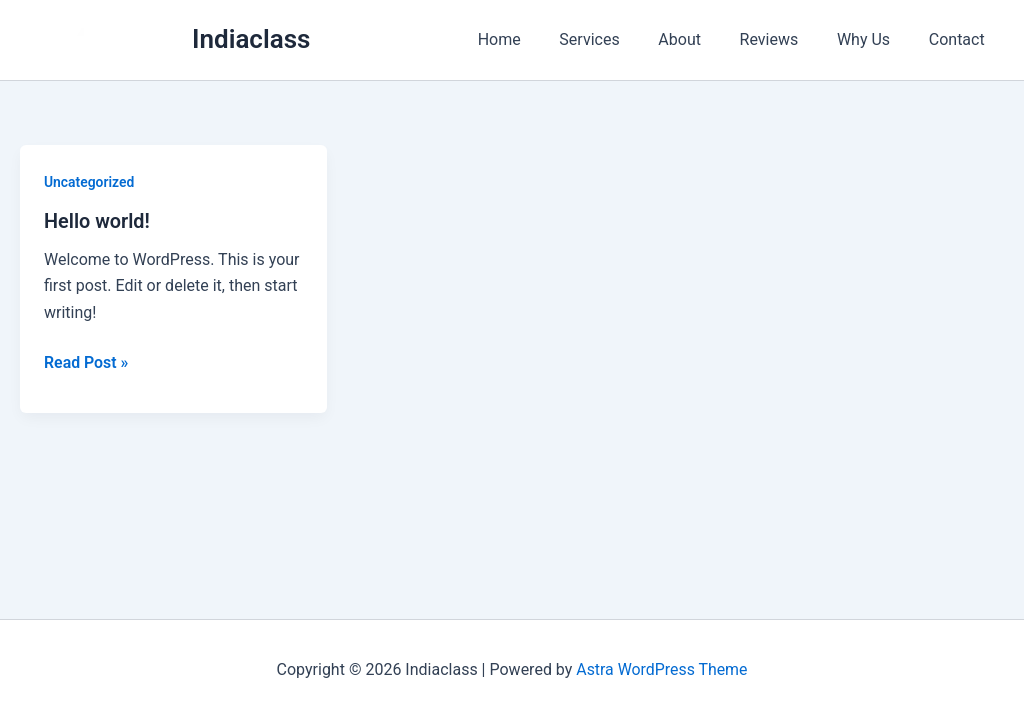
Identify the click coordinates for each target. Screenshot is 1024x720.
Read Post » (86, 362)
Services (619, 39)
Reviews (785, 39)
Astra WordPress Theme (662, 669)
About (703, 39)
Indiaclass (251, 39)
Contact (960, 39)
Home (535, 39)
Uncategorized (89, 182)
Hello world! (97, 221)
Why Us (873, 39)
